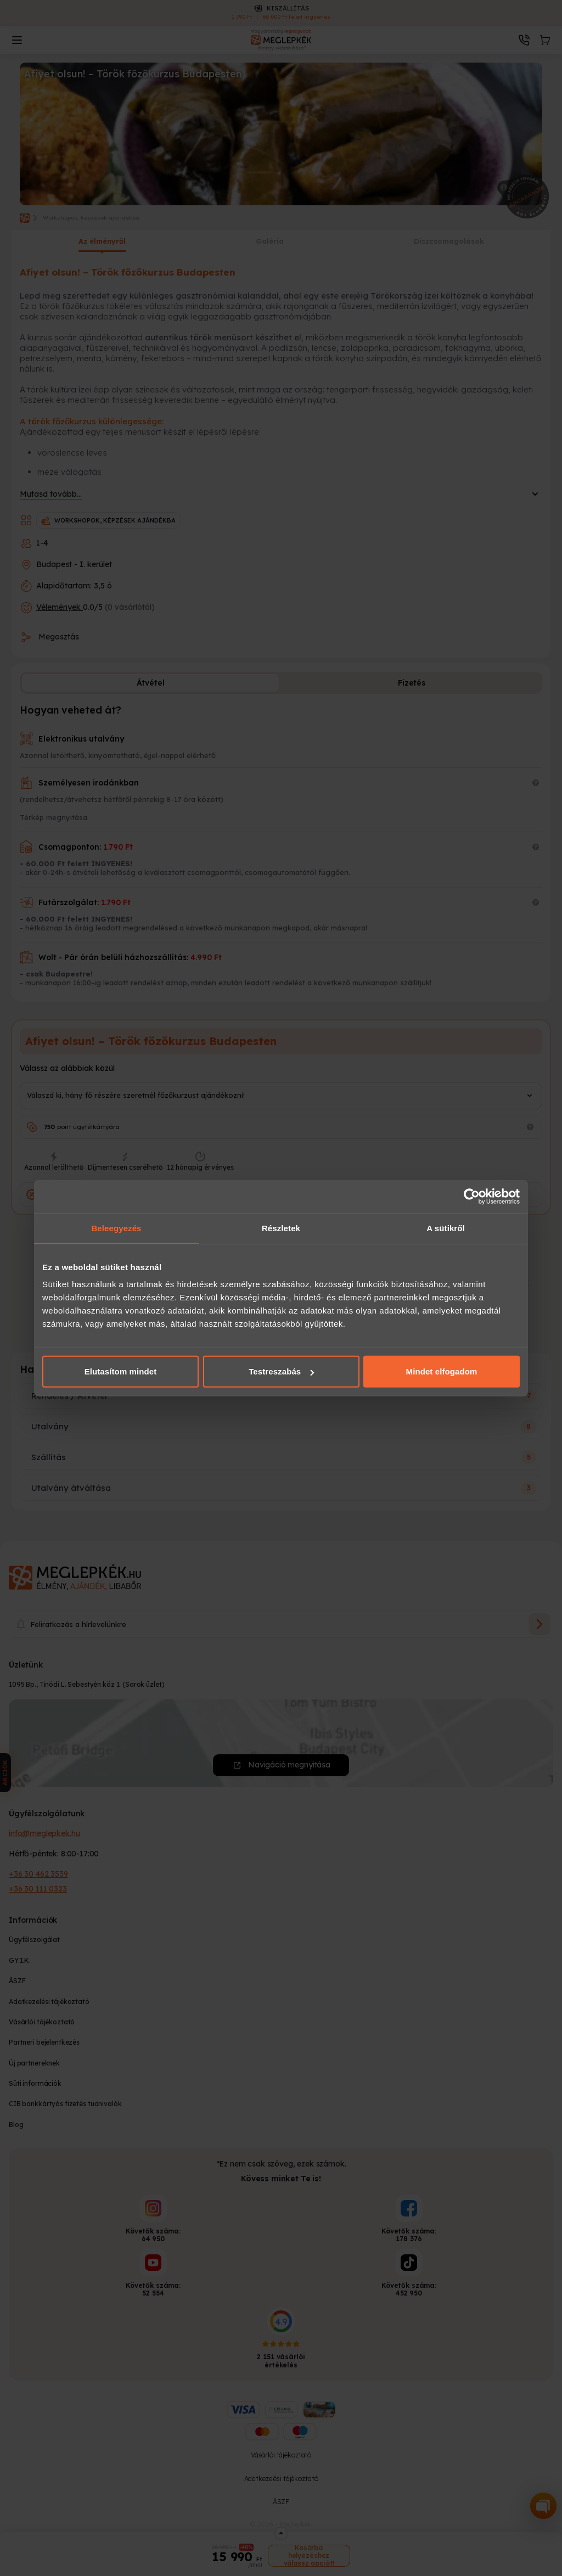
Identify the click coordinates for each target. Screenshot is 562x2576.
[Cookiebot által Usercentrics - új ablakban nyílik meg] (472, 1196)
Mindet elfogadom (441, 1371)
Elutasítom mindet (121, 1371)
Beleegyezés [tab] (116, 1227)
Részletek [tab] (281, 1227)
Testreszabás (281, 1371)
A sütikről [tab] (445, 1227)
